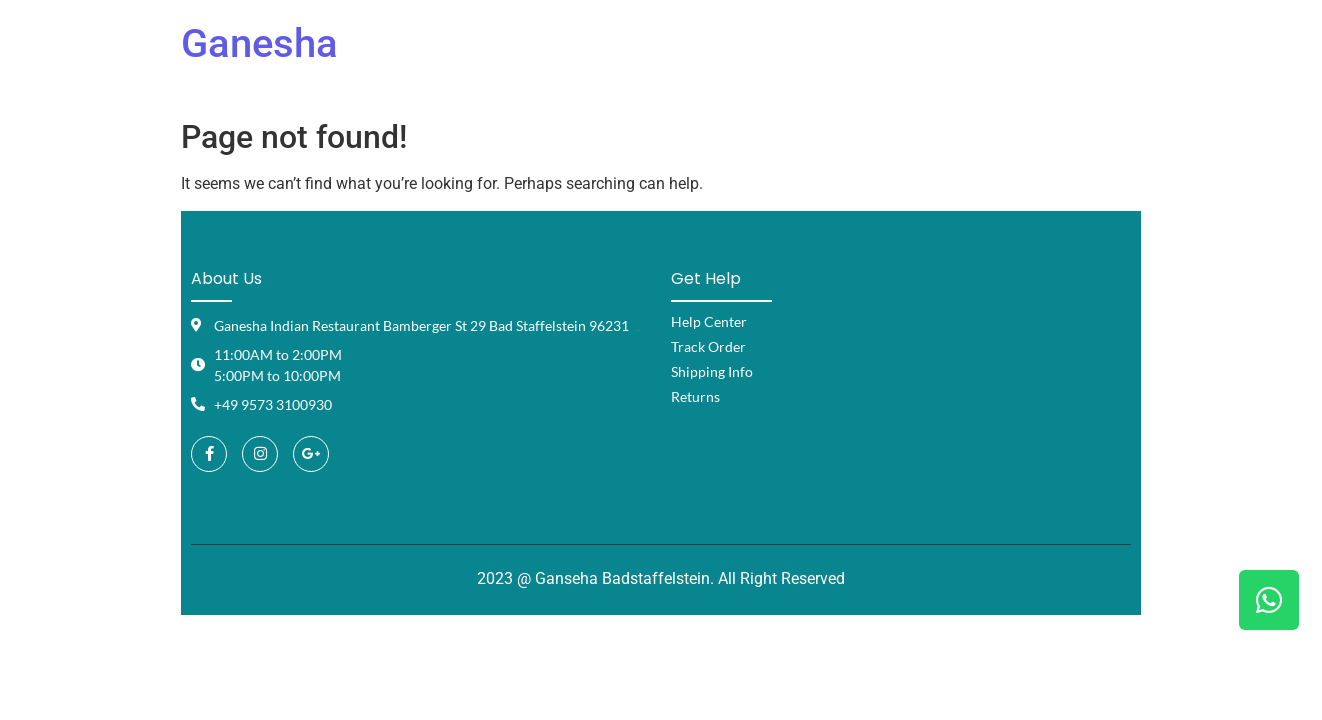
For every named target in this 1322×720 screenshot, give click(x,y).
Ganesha (259, 43)
